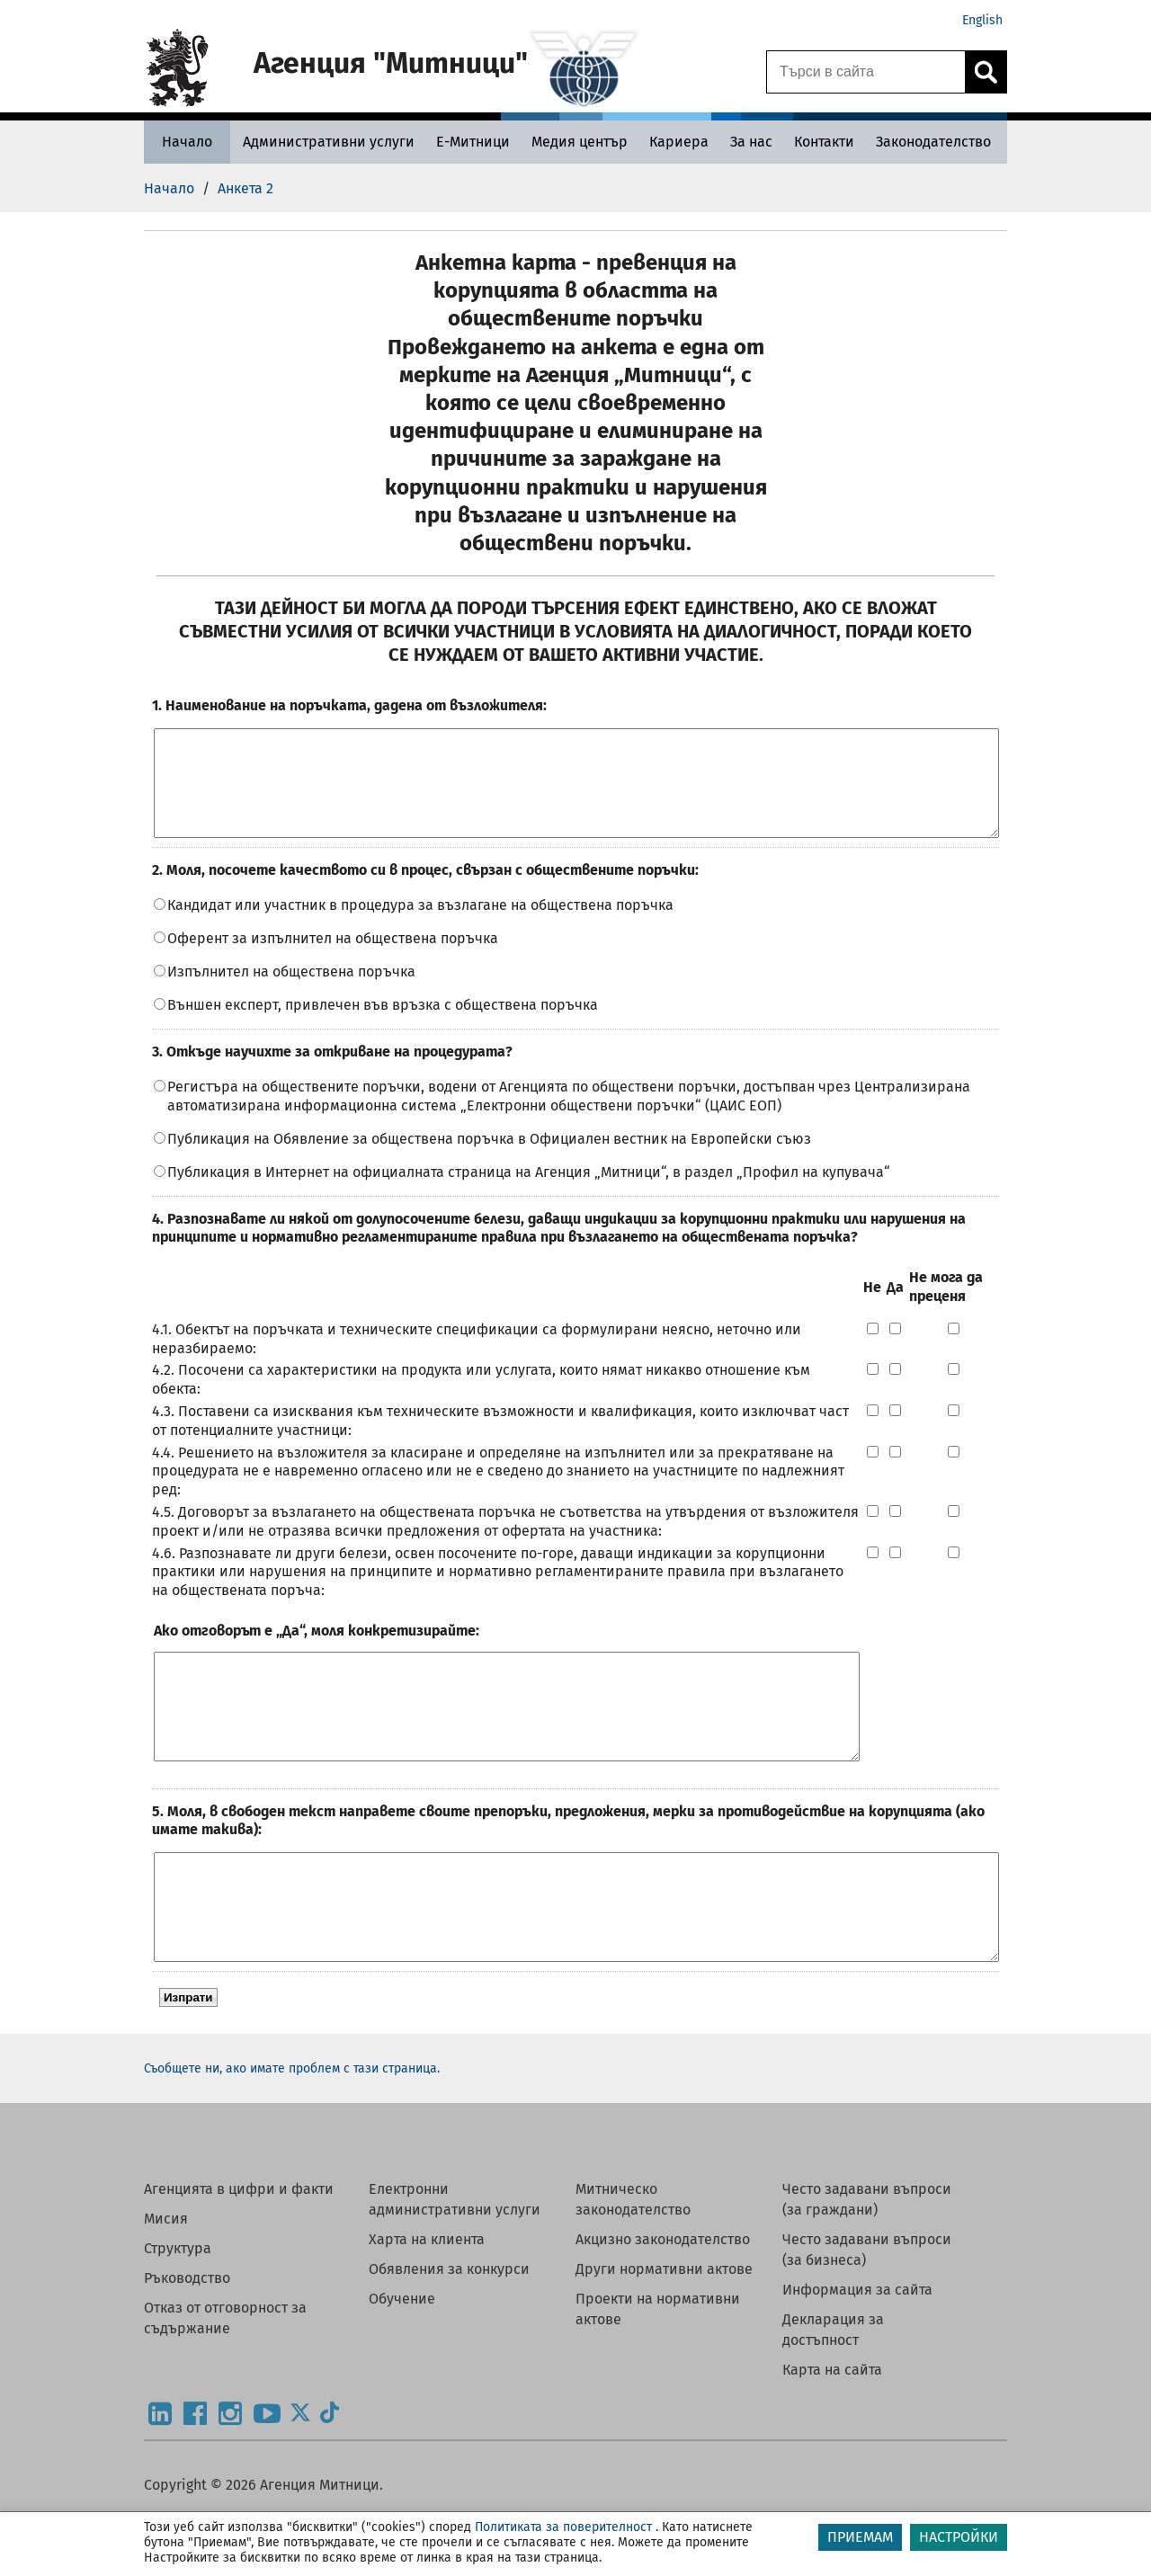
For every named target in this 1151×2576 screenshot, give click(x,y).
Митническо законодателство (633, 2264)
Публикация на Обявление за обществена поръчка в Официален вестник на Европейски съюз (489, 1160)
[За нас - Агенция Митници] (751, 141)
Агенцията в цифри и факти (239, 2253)
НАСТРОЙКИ (958, 2536)
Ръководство (187, 2342)
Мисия (166, 2283)
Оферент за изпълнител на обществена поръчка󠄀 (332, 959)
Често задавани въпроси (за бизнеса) (866, 2314)
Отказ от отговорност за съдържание (225, 2383)
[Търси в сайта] (866, 72)
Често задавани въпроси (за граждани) (866, 2264)
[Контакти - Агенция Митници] (824, 141)
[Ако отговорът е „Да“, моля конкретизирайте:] (507, 1739)
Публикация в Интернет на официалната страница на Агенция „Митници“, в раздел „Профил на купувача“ (528, 1193)
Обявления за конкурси (449, 2333)
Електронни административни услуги (454, 2264)
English (982, 20)
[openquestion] (576, 794)
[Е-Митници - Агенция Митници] (473, 141)
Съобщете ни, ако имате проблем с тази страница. (292, 2133)
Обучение (402, 2363)
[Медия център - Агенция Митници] (579, 141)
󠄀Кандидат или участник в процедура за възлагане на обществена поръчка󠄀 (420, 926)
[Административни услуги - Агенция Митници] (329, 141)
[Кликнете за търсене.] (985, 72)
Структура (177, 2313)
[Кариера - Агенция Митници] (679, 141)
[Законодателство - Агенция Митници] (933, 141)
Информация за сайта (857, 2354)
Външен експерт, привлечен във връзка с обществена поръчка (382, 1026)
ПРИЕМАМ (860, 2536)
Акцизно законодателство (663, 2304)
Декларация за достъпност (833, 2394)
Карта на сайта (832, 2434)
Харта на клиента (427, 2304)
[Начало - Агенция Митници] (187, 141)
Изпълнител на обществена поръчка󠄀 (291, 993)
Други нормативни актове (664, 2333)
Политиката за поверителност (563, 2527)
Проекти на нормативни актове (658, 2374)
